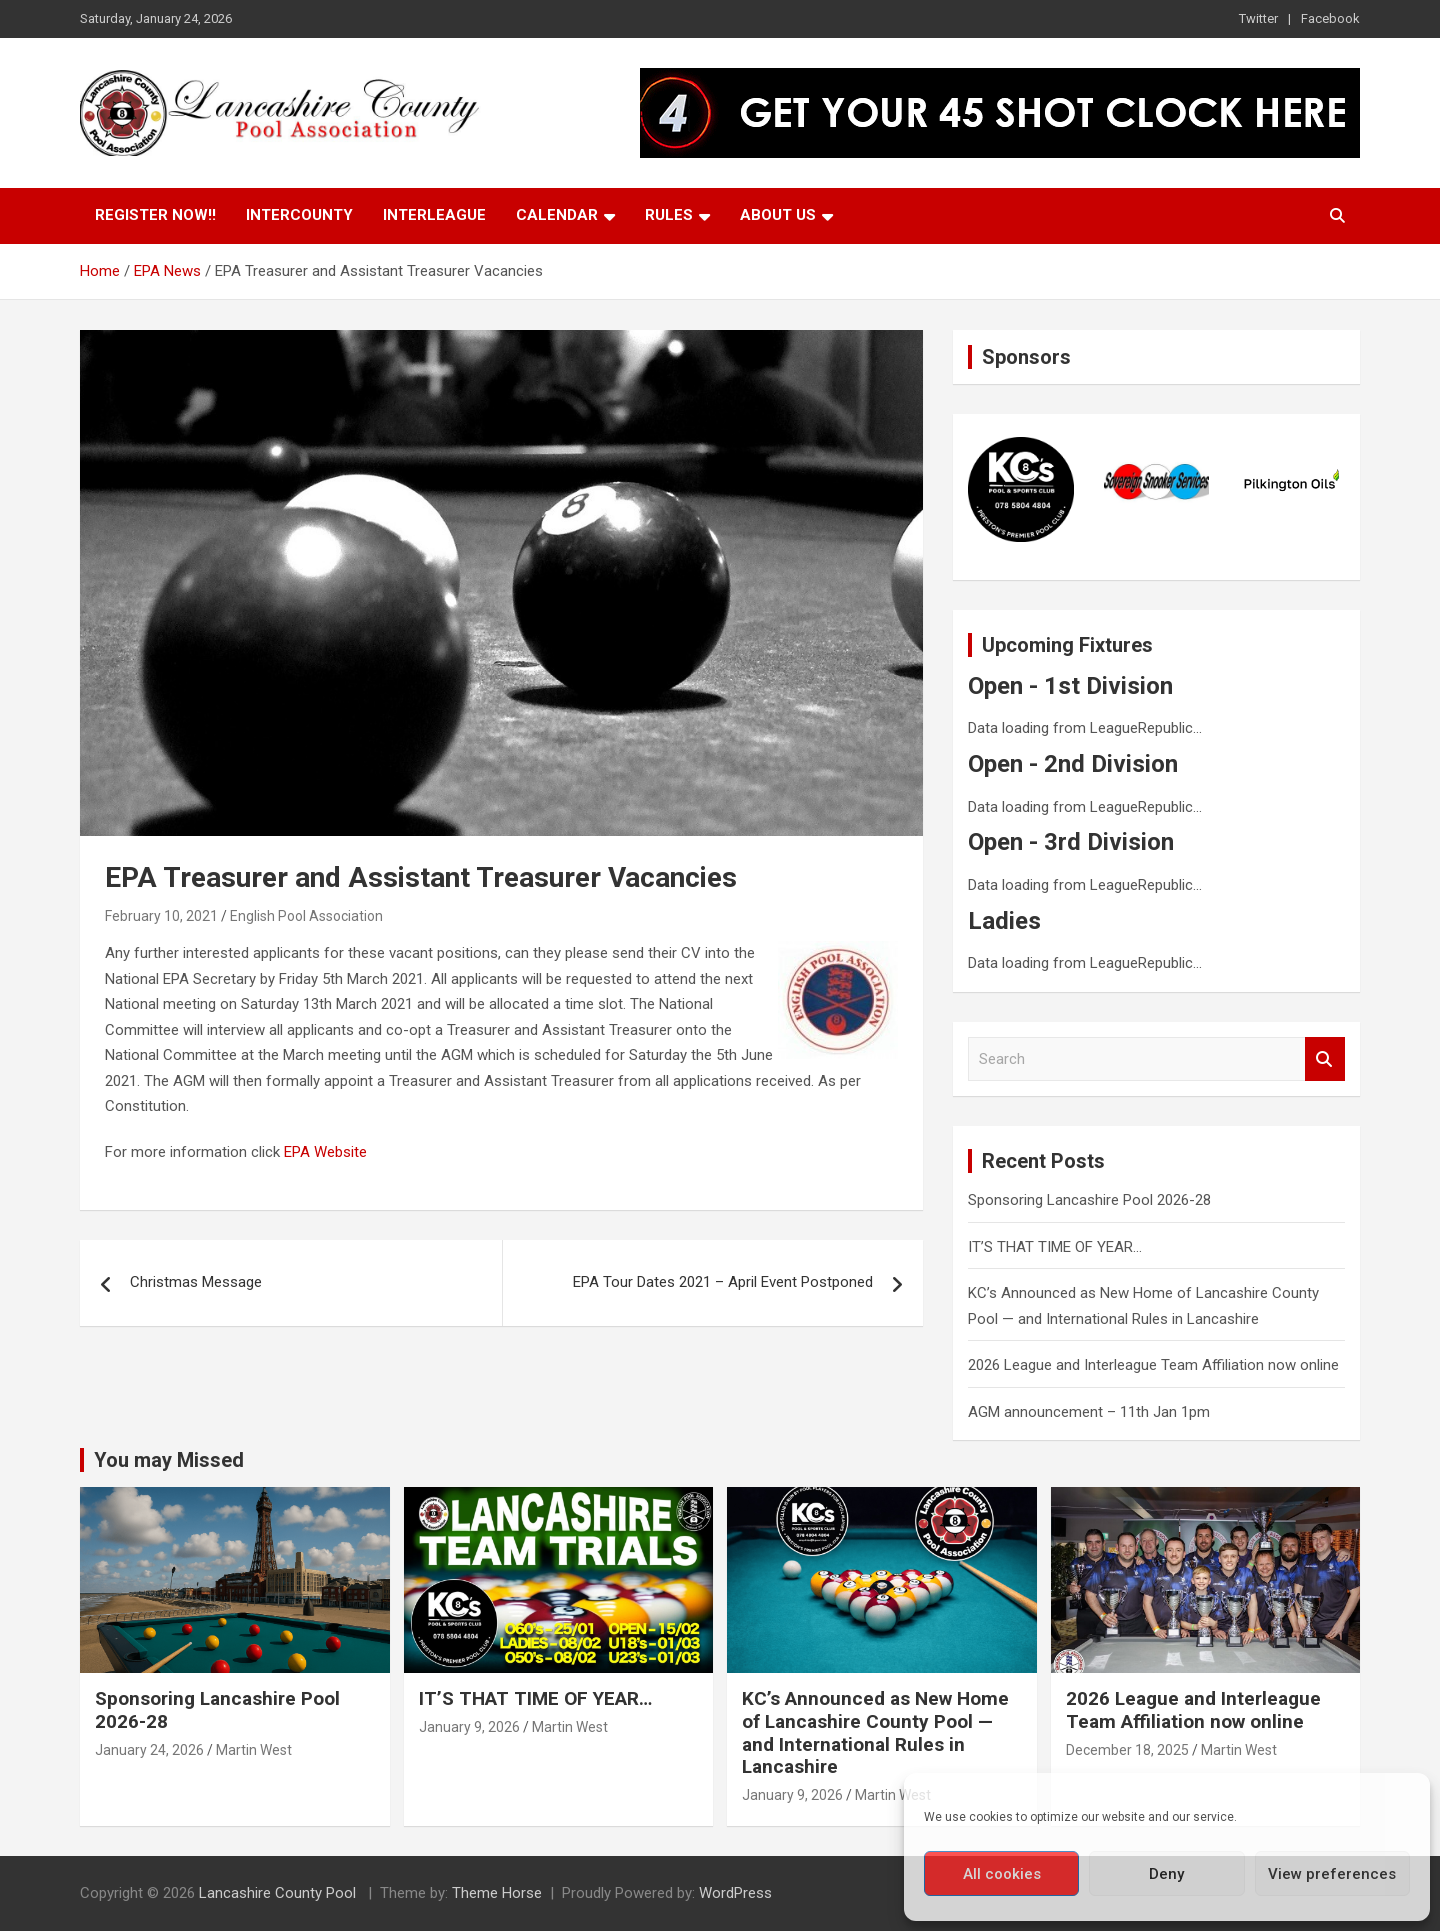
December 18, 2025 (1127, 1750)
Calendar (557, 215)
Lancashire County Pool (279, 1893)
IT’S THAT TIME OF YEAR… (1055, 1247)
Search (1325, 1059)
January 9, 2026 (469, 1727)
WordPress (735, 1893)
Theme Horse (497, 1893)
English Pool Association (306, 916)
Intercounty (299, 215)
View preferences (1332, 1874)
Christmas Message (196, 1282)
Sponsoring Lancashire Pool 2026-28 (1089, 1200)
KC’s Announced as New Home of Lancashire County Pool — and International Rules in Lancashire (875, 1732)
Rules (669, 215)
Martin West (254, 1750)
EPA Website (325, 1152)
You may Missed (169, 1460)
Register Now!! (155, 215)
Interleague (434, 215)
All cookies (1002, 1874)
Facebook (1330, 18)
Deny (1166, 1874)
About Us (778, 215)
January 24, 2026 (149, 1750)
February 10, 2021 (161, 916)
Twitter (1258, 18)
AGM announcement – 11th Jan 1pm (1089, 1412)
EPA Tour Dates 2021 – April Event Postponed (723, 1282)
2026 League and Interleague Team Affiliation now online (1153, 1365)
